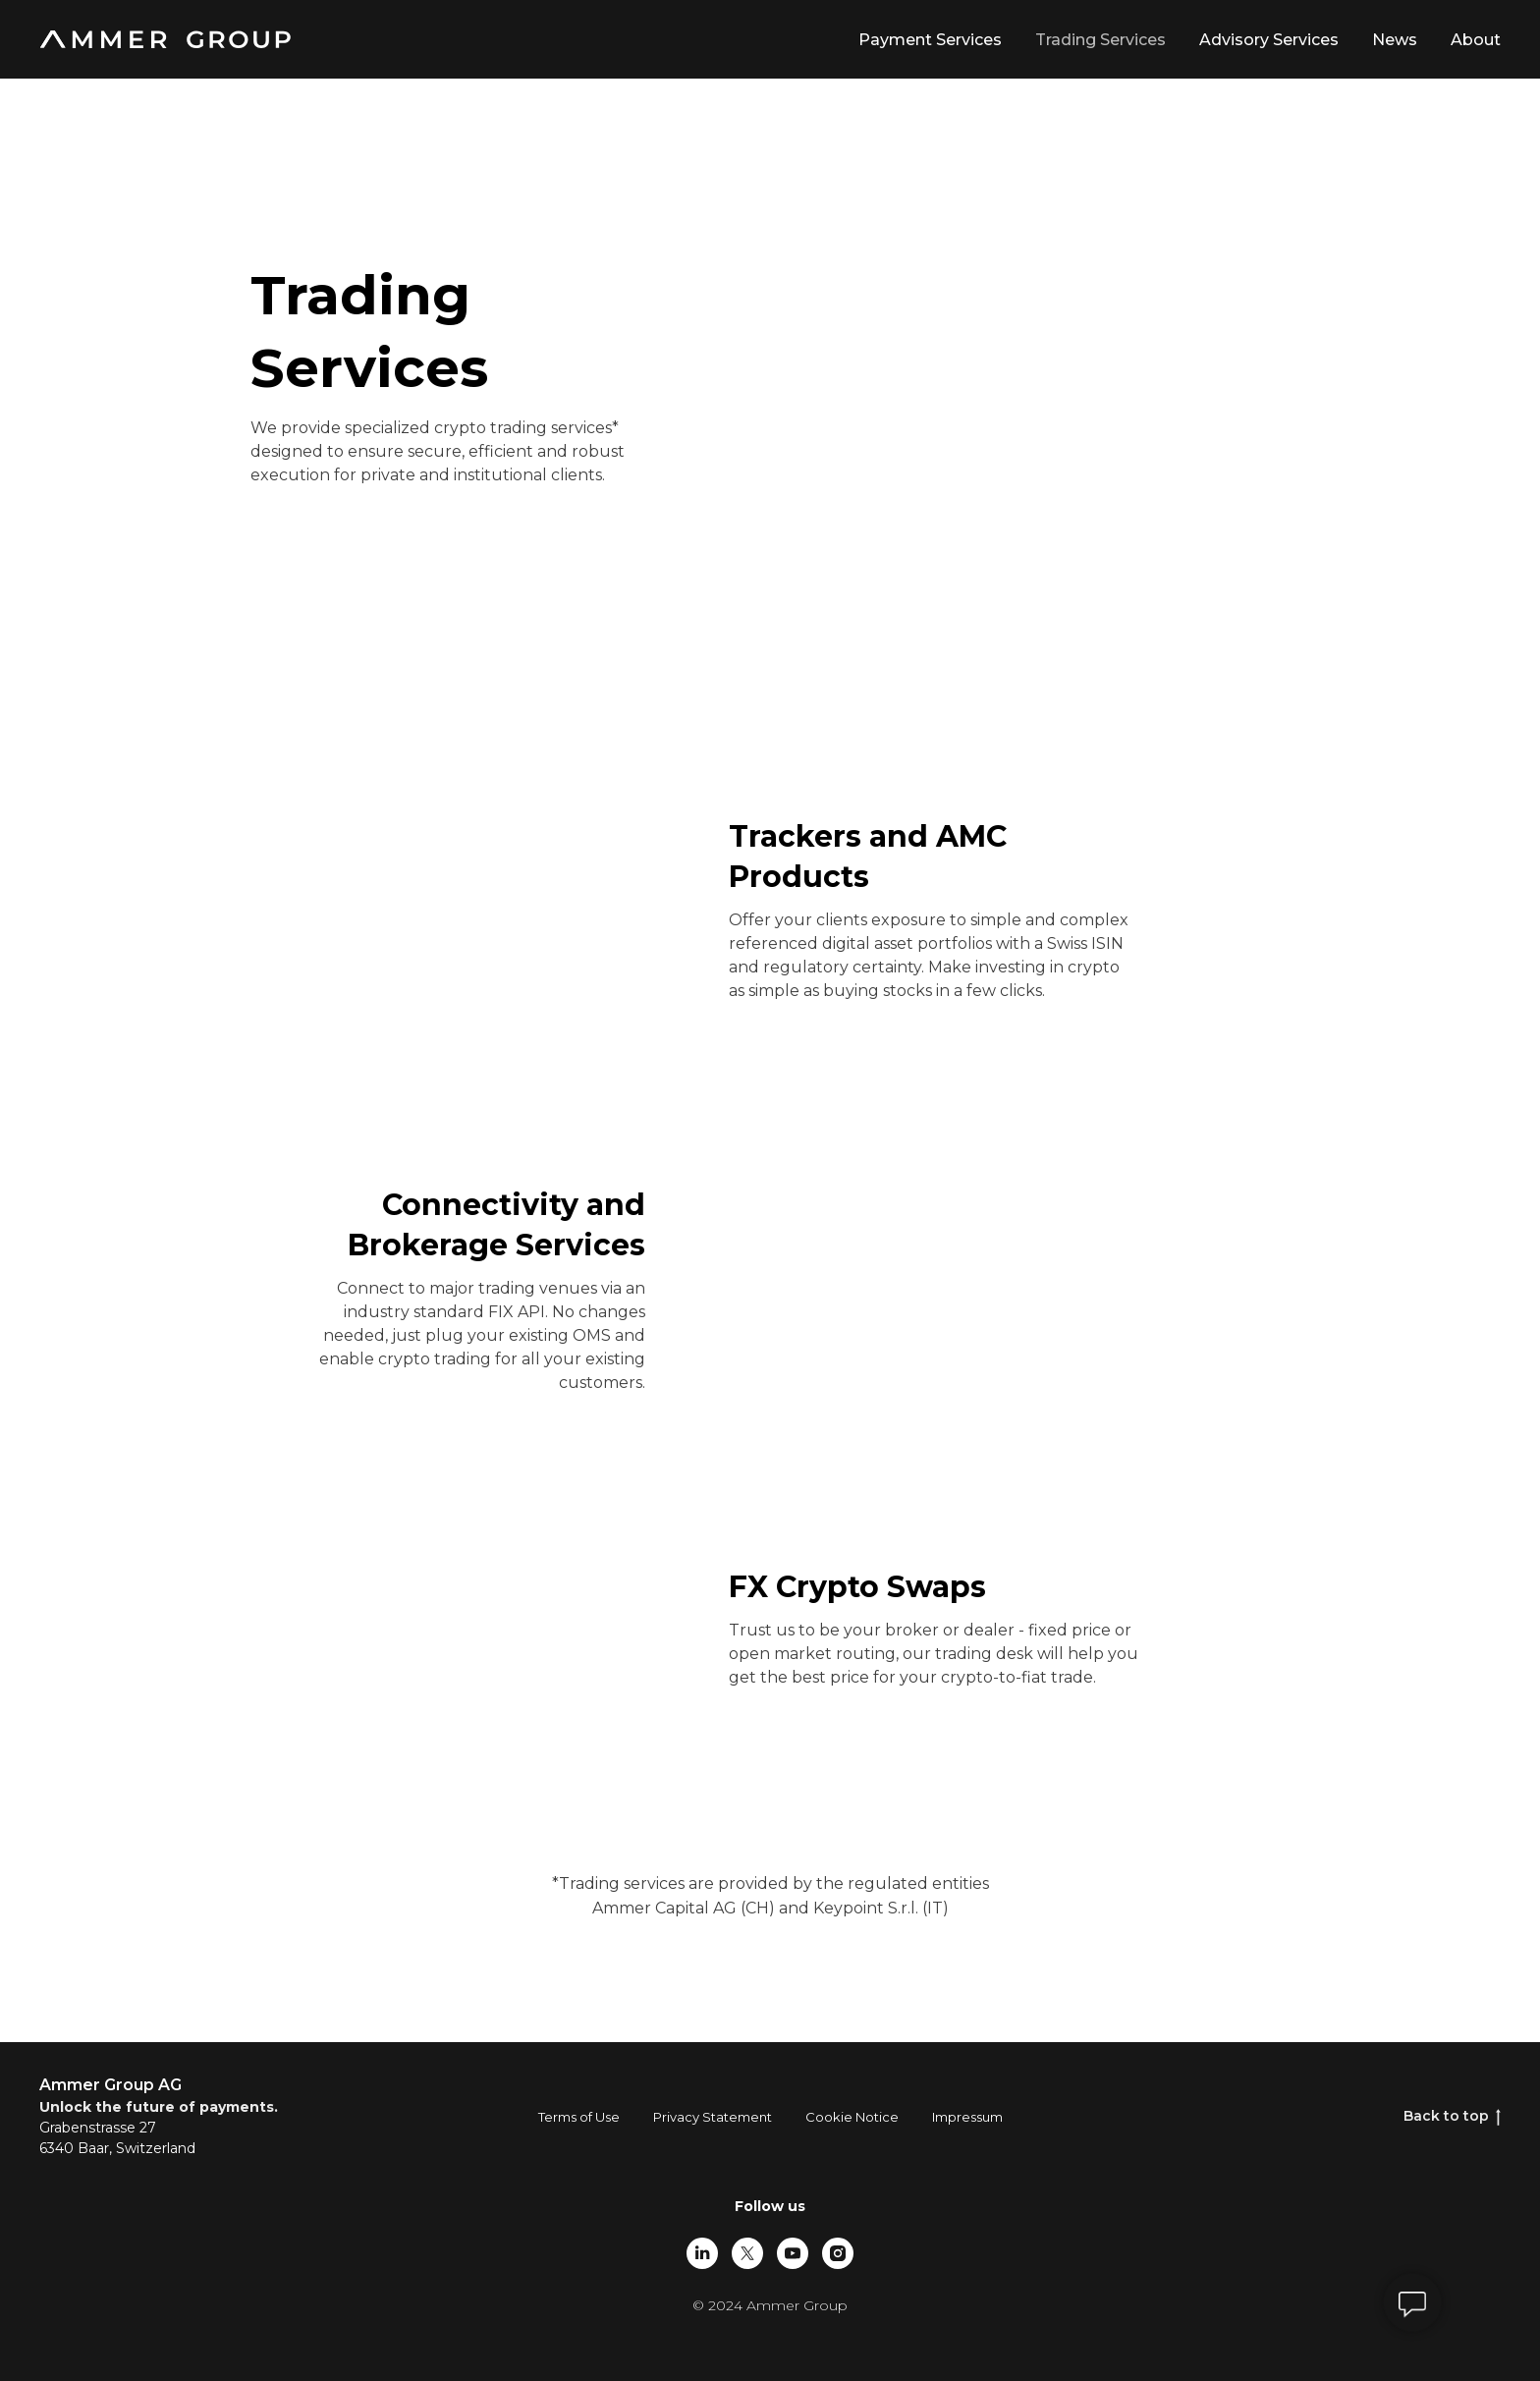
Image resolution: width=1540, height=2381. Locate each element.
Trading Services (1100, 39)
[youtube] (792, 2253)
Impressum (967, 2117)
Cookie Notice (852, 2117)
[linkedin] (702, 2253)
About (1476, 39)
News (1394, 39)
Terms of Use (579, 2117)
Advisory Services (1269, 39)
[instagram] (837, 2253)
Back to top (1452, 2116)
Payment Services (930, 39)
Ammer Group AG (110, 2085)
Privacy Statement (712, 2117)
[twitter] (747, 2253)
